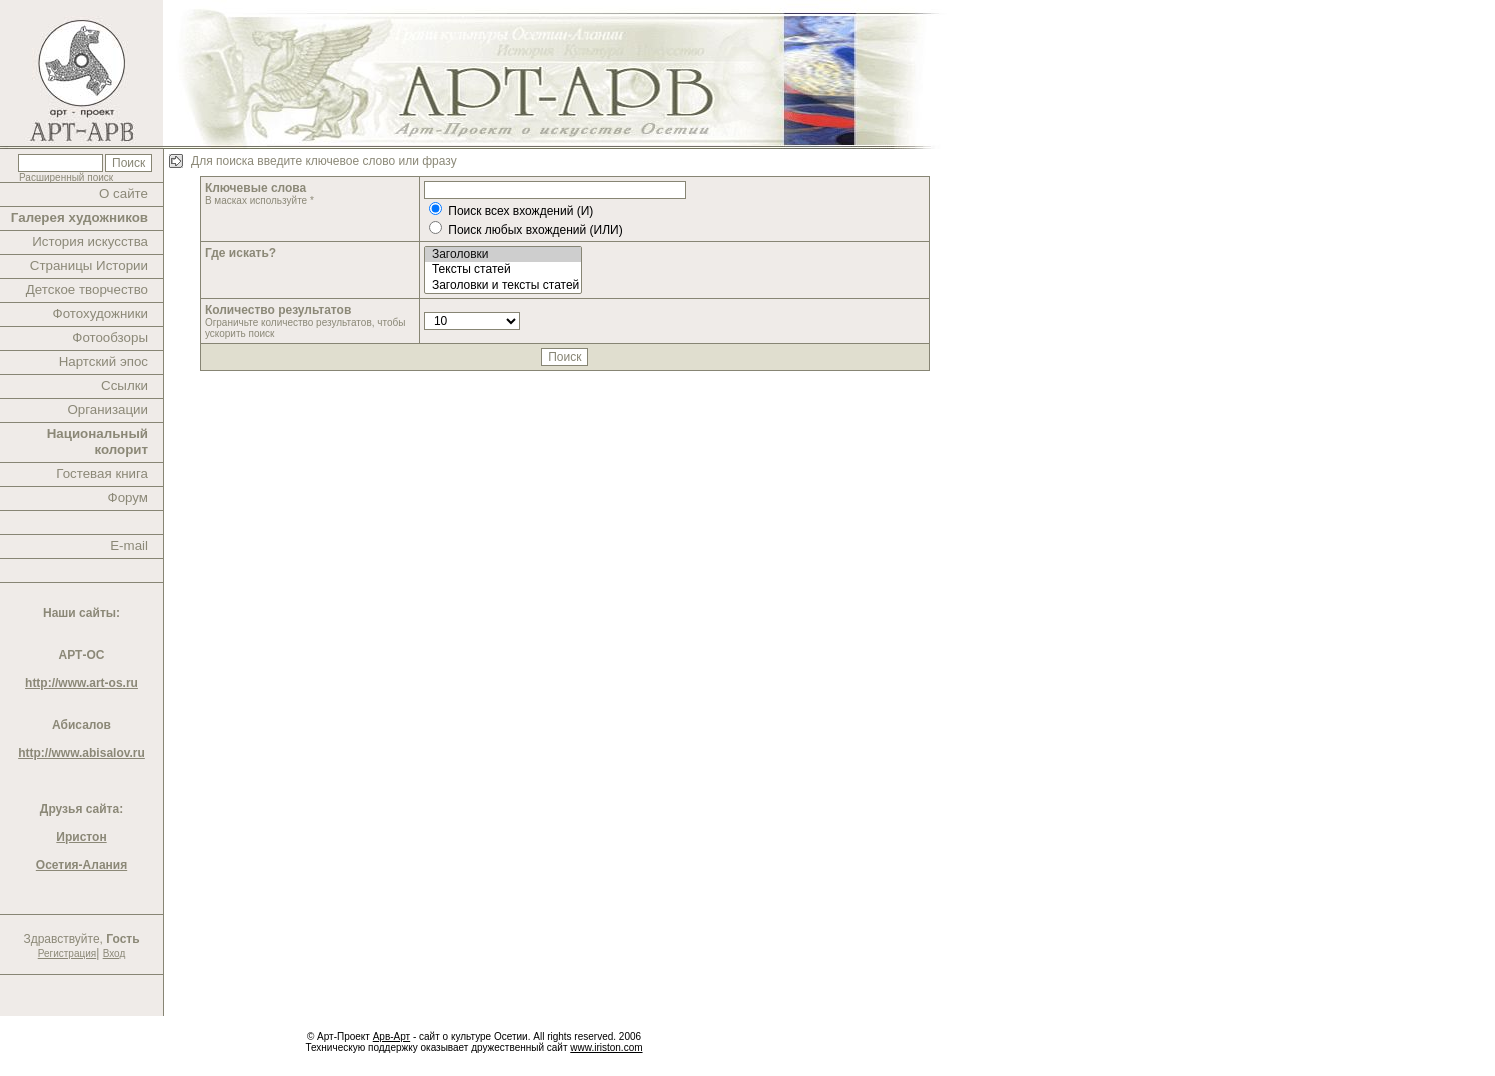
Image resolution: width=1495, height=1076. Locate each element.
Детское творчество (87, 289)
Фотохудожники (100, 313)
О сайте (123, 193)
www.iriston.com (606, 1047)
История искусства (90, 241)
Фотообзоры (110, 337)
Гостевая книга (102, 473)
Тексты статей (503, 269)
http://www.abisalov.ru (81, 753)
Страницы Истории (89, 265)
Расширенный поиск (66, 177)
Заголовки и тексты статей (503, 285)
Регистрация (67, 953)
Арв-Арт (391, 1036)
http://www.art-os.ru (81, 683)
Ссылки (124, 385)
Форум (128, 497)
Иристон (81, 837)
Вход (114, 953)
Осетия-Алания (81, 865)
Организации (107, 409)
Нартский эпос (103, 361)
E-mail (129, 545)
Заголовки (503, 254)
